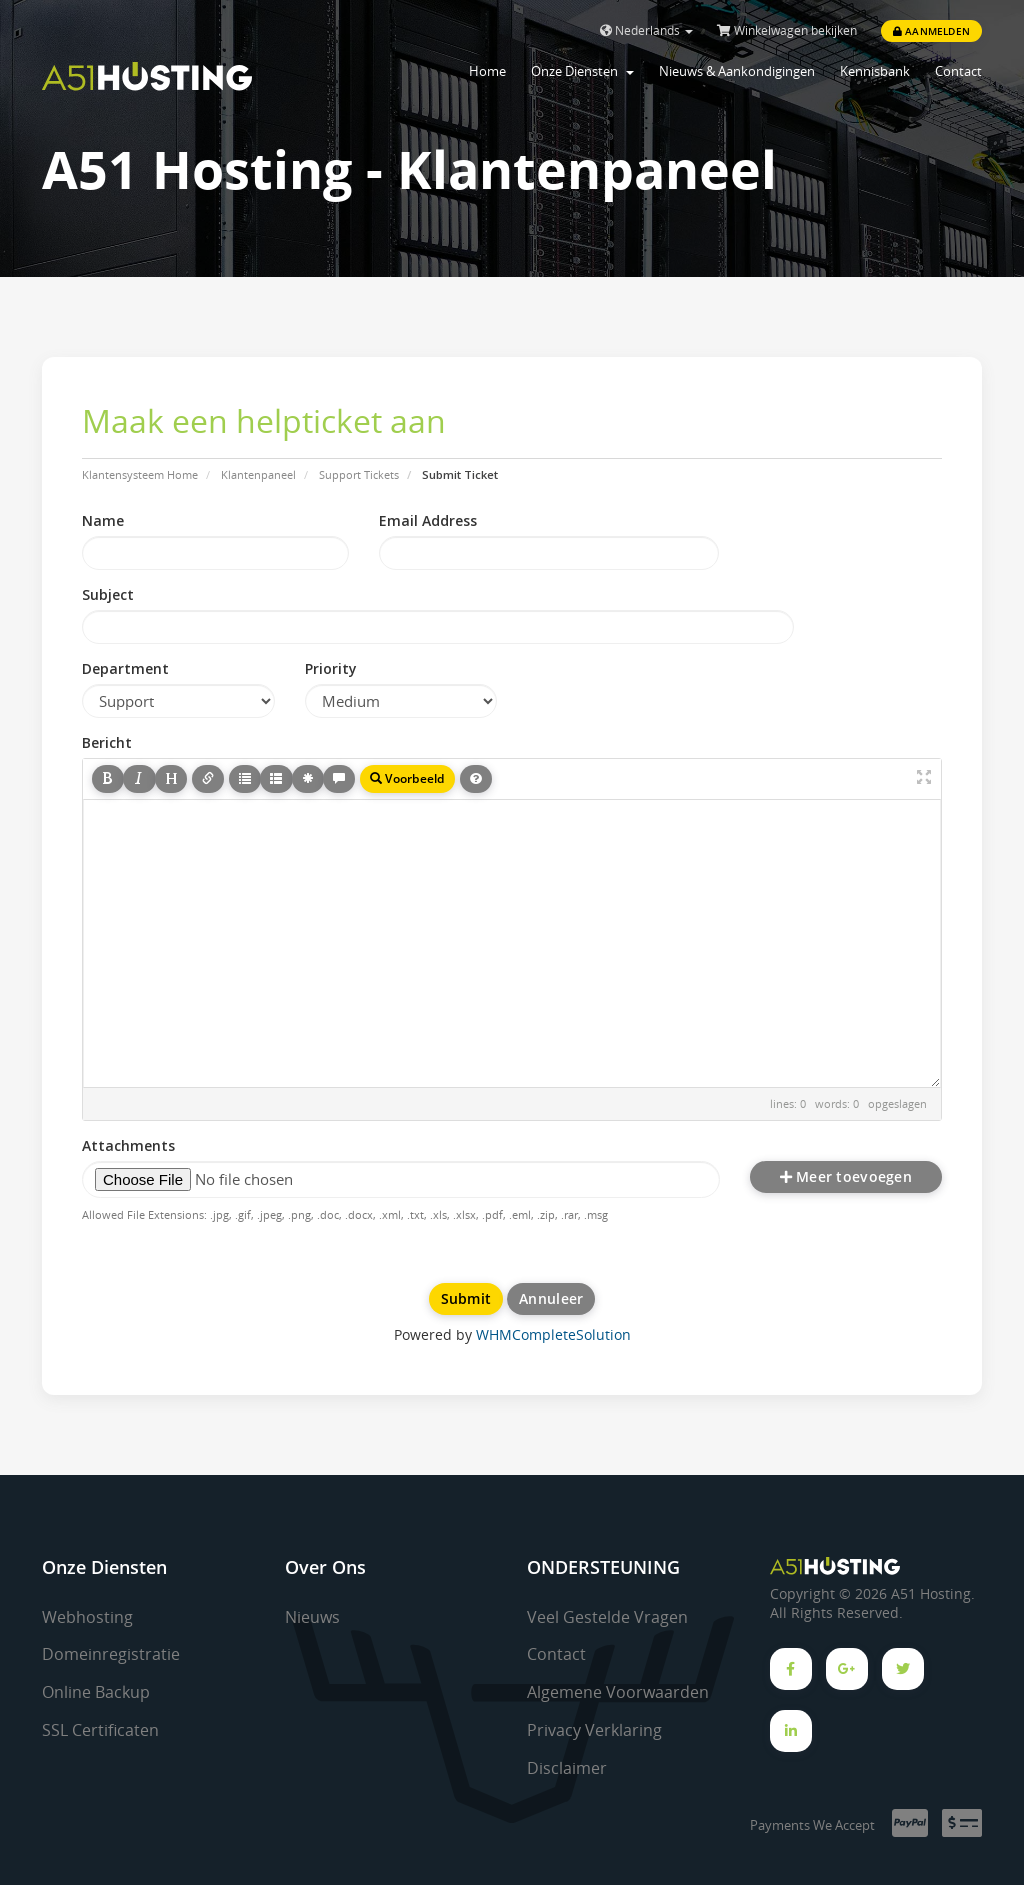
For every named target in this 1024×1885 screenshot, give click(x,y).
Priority (331, 668)
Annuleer (551, 1298)
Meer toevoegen (846, 1176)
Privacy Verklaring (594, 1730)
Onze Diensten (582, 71)
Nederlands (646, 30)
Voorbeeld (407, 778)
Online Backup (96, 1692)
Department (125, 668)
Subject (108, 594)
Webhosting (87, 1617)
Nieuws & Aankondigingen (737, 71)
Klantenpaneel (258, 474)
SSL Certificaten (100, 1730)
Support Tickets (359, 474)
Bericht (107, 742)
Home (487, 71)
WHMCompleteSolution (553, 1334)
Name (103, 520)
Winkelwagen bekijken (787, 30)
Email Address (428, 520)
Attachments (128, 1145)
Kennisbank (875, 71)
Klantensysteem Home (140, 474)
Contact (958, 71)
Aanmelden (931, 31)
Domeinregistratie (111, 1654)
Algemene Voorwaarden (618, 1692)
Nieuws (312, 1617)
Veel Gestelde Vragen (607, 1617)
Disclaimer (567, 1768)
